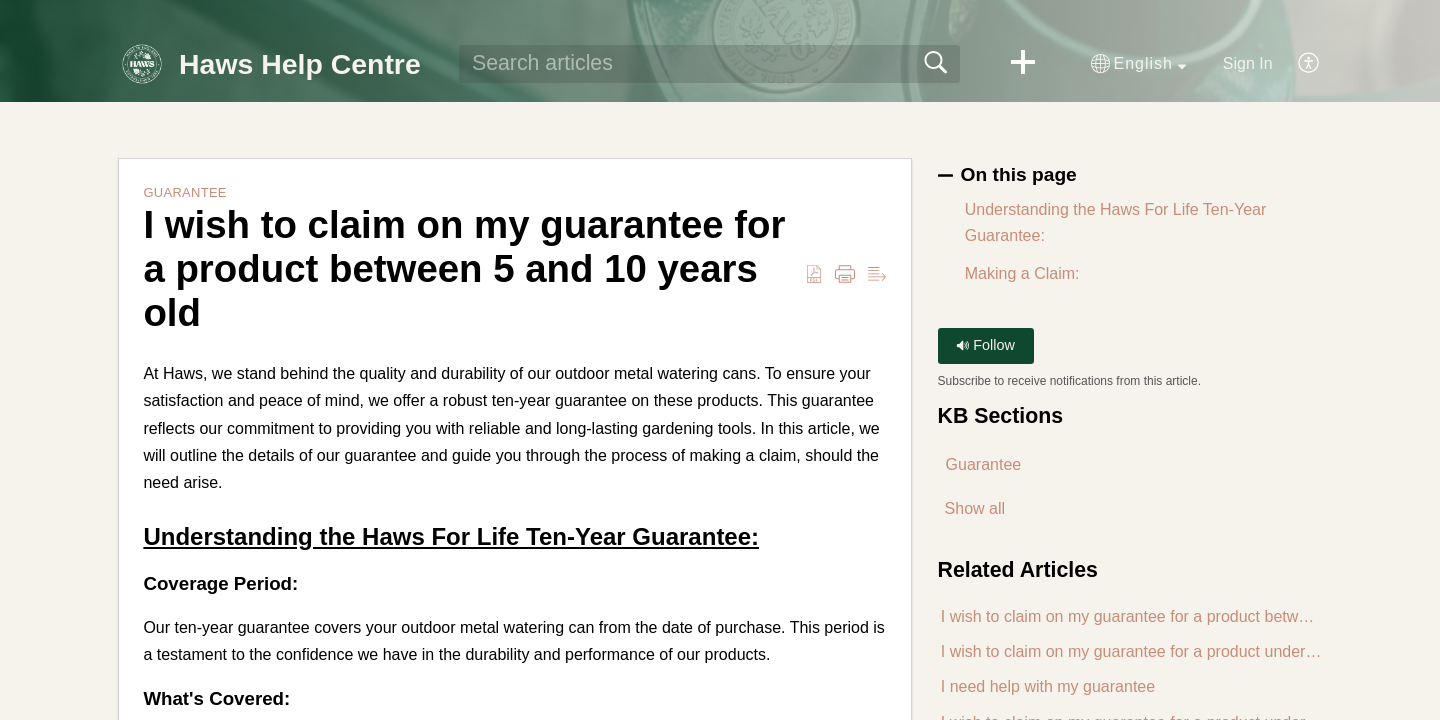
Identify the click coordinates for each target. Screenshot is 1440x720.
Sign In (1248, 63)
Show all (975, 508)
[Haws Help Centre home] (142, 64)
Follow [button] (985, 345)
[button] (1023, 64)
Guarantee (184, 192)
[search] (709, 64)
